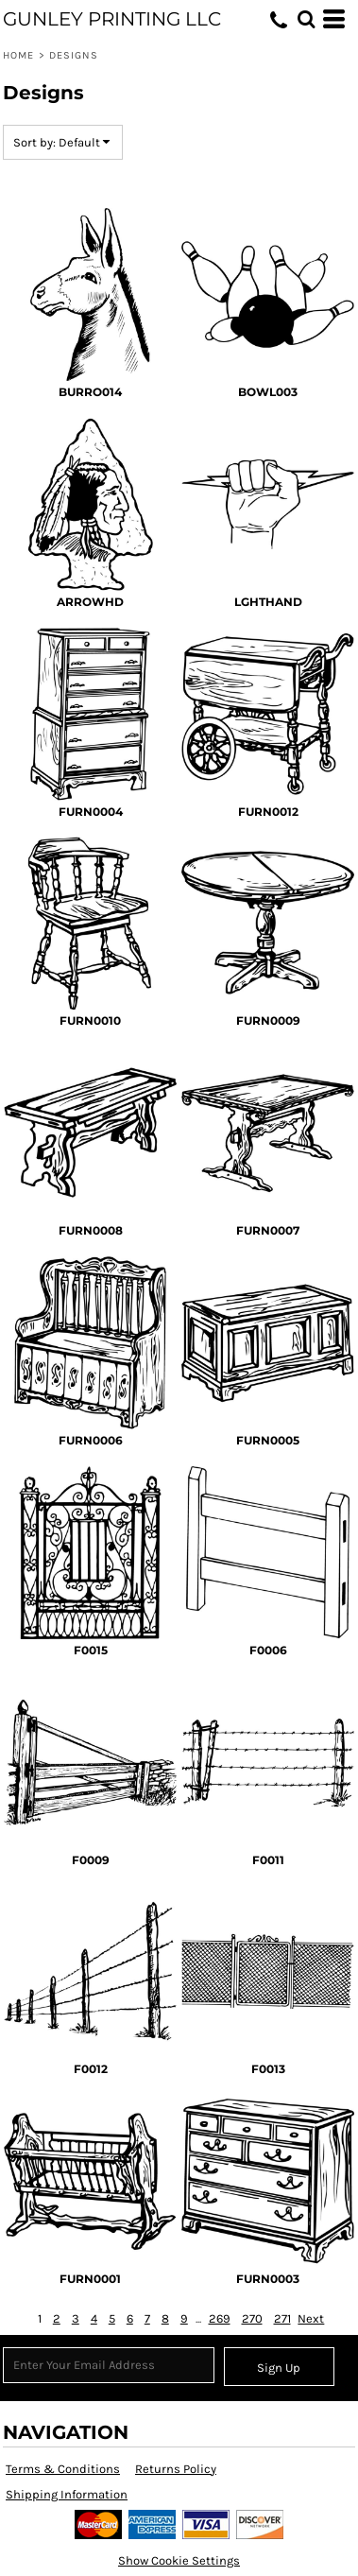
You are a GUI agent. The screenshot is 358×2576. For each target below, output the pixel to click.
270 (252, 2318)
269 (219, 2318)
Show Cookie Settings (179, 2560)
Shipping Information (67, 2494)
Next (311, 2318)
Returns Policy (175, 2469)
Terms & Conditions (63, 2469)
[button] (306, 18)
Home (18, 55)
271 (282, 2318)
